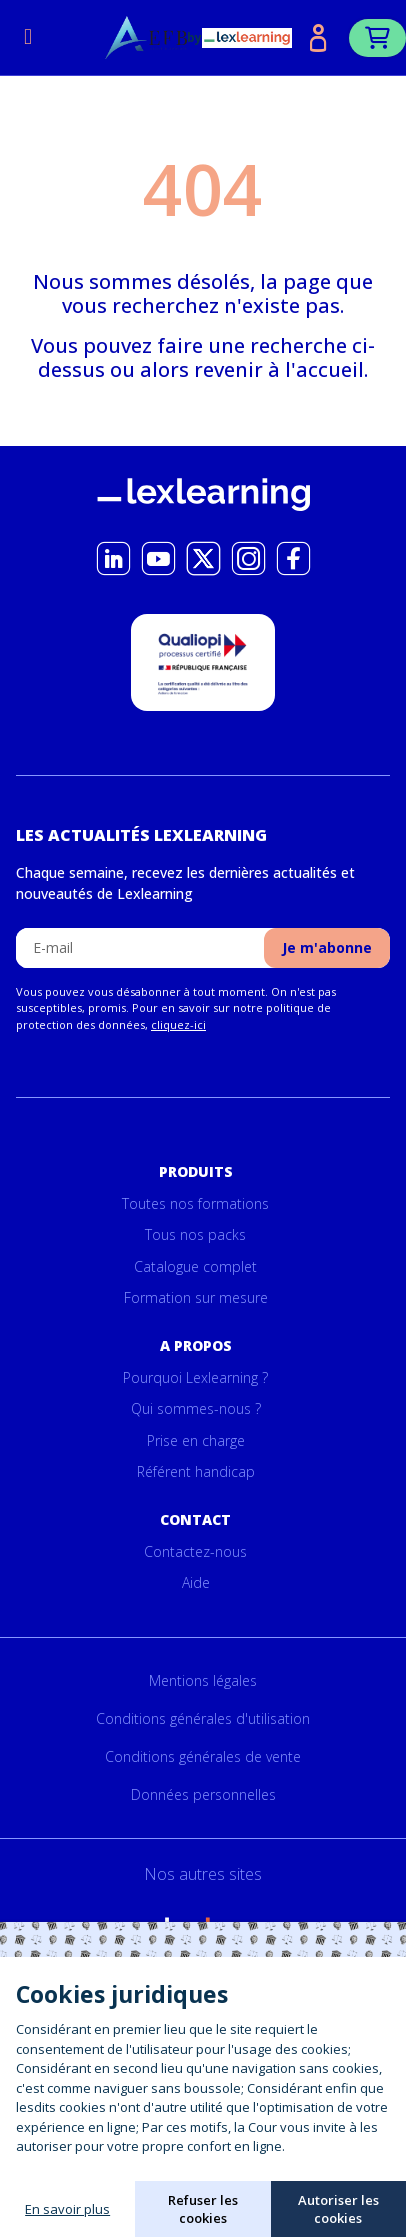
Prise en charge (196, 1440)
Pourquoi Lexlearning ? (195, 1377)
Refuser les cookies (203, 2209)
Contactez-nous (195, 1551)
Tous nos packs (195, 1234)
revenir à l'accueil (279, 369)
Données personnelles (203, 1794)
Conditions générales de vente (203, 1756)
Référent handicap (196, 1471)
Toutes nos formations (195, 1203)
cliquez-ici (178, 1024)
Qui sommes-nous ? (196, 1408)
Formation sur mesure (196, 1297)
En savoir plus (67, 2209)
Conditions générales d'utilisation (203, 1718)
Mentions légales (203, 1680)
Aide (196, 1582)
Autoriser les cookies (338, 2209)
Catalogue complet (195, 1266)
